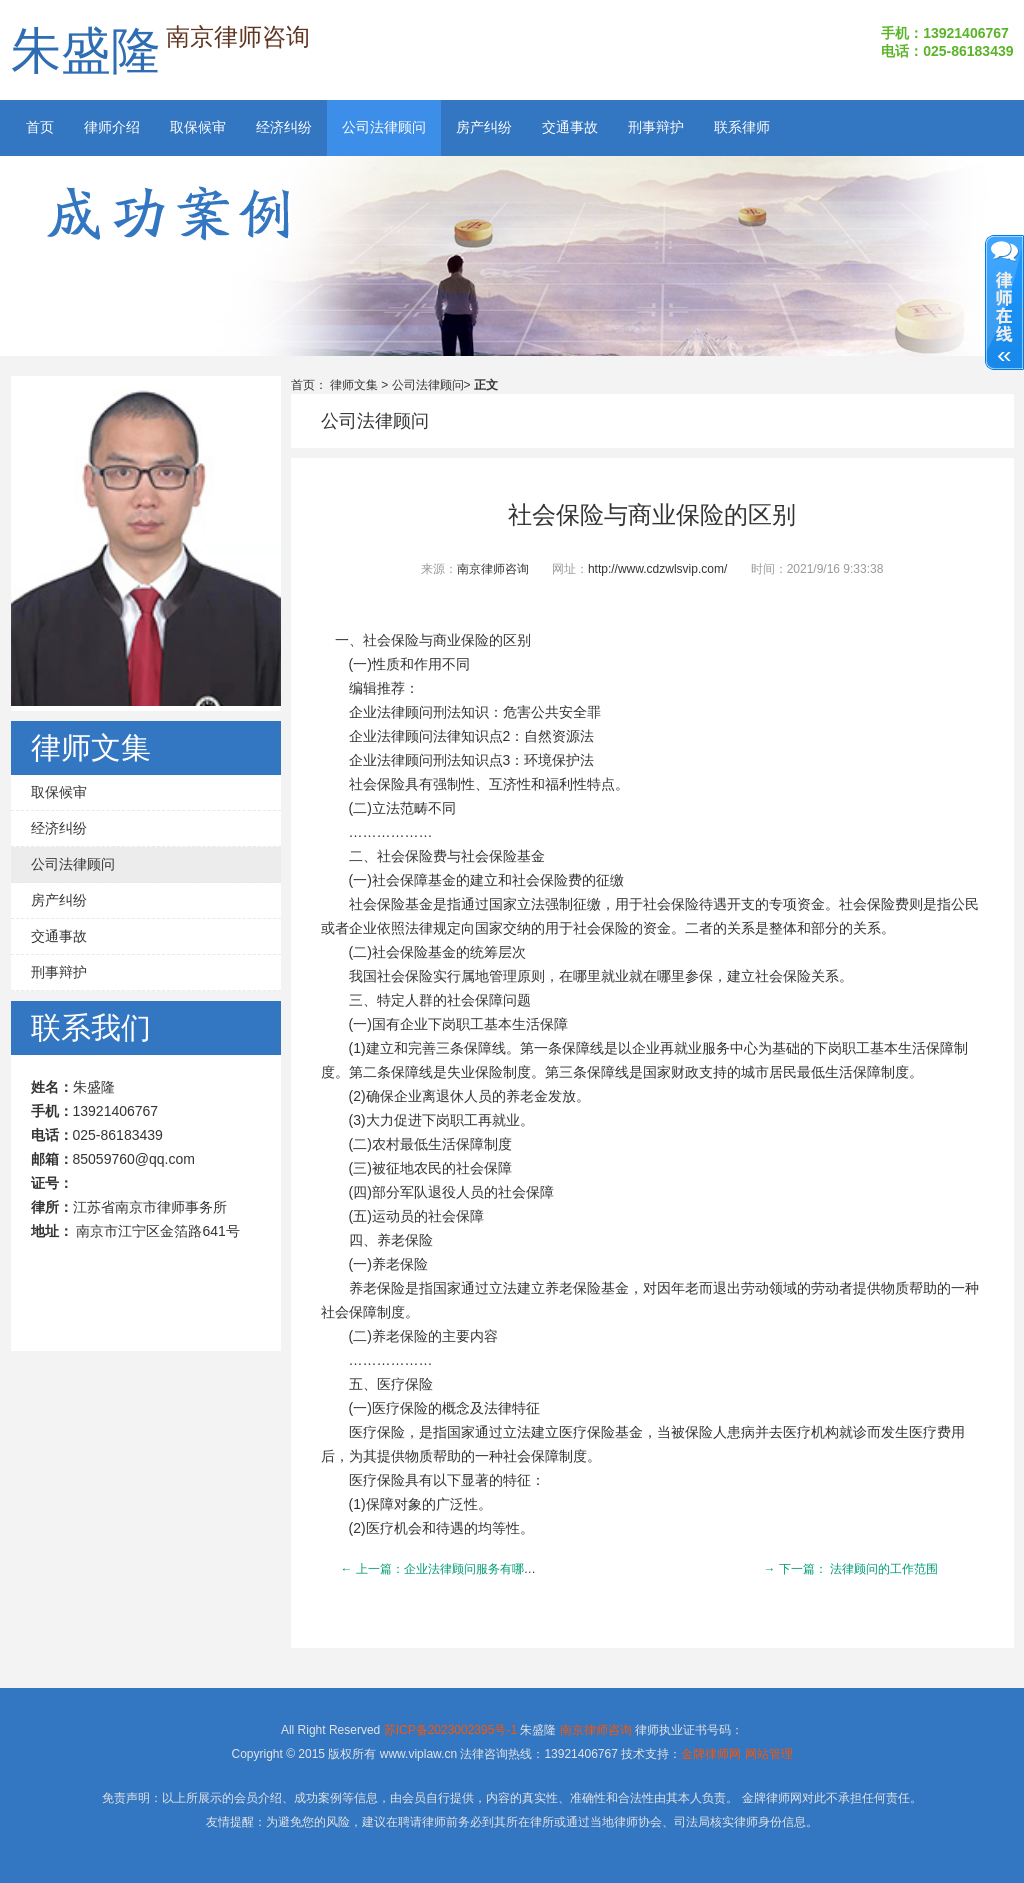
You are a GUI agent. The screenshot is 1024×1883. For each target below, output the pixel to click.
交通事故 (570, 127)
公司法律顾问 (384, 127)
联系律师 (742, 127)
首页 (40, 127)
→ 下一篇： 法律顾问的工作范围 (851, 1569)
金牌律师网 (711, 1754)
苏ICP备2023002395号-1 (450, 1730)
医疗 (391, 1384)
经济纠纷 (284, 127)
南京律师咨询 (493, 569)
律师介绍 (112, 127)
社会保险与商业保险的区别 (652, 515)
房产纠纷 (484, 127)
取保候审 (198, 127)
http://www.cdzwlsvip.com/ (657, 569)
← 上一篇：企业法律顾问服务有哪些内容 (450, 1569)
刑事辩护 (656, 127)
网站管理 (769, 1754)
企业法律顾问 (391, 712)
